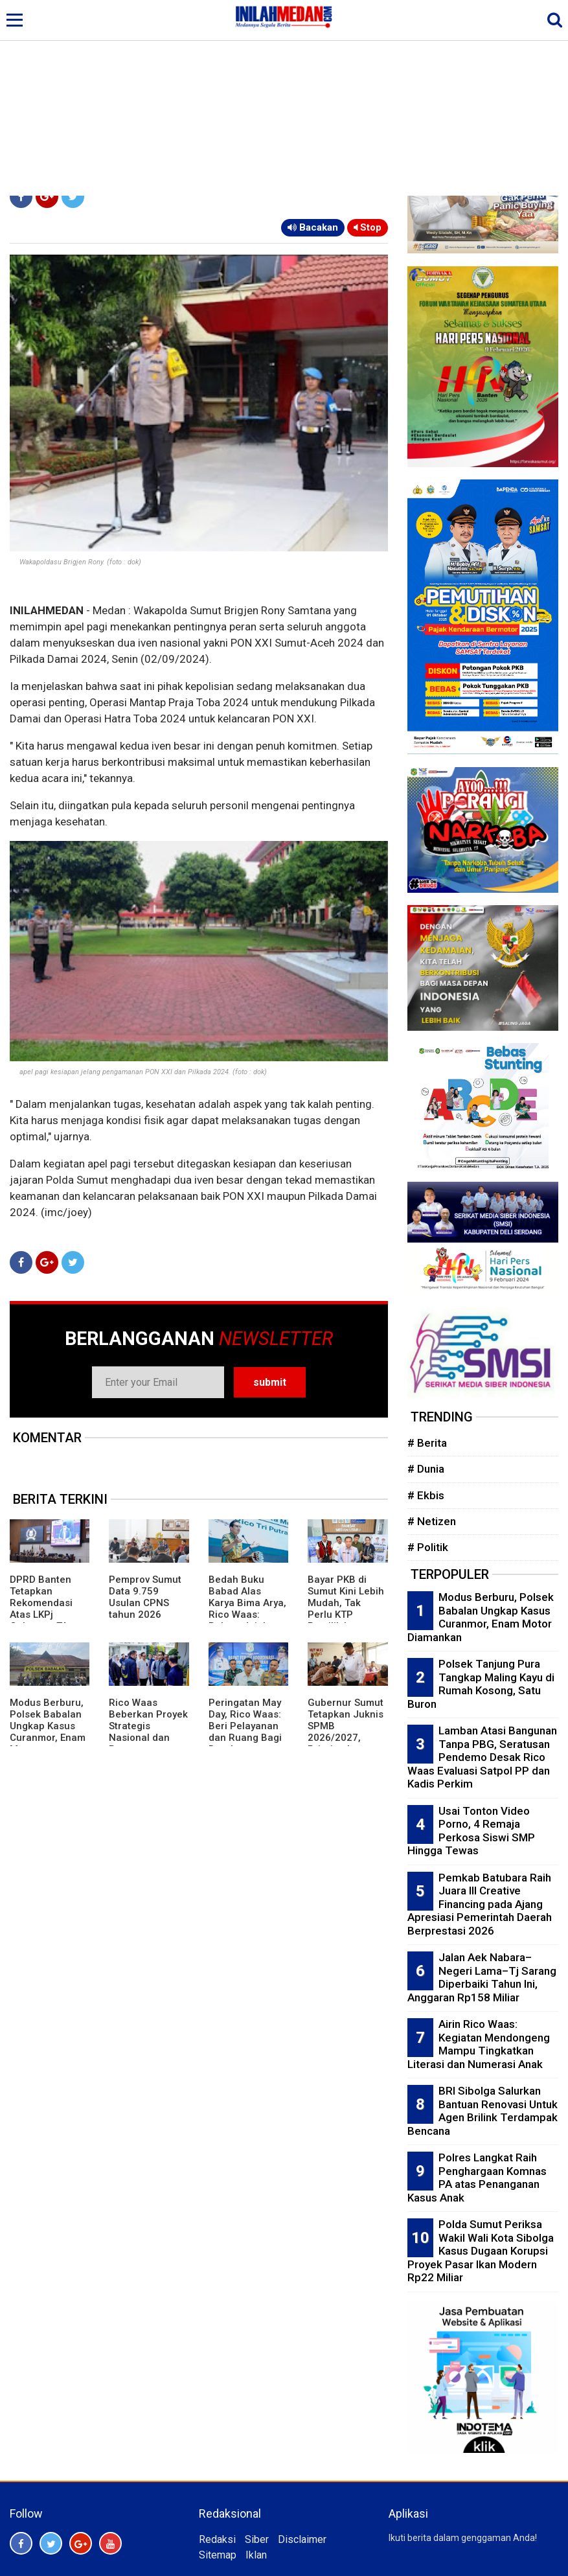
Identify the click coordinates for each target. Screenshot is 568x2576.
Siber (257, 2539)
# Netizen (431, 1521)
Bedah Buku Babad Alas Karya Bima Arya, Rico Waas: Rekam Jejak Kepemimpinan (247, 1609)
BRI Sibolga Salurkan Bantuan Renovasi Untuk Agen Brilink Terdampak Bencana (482, 2110)
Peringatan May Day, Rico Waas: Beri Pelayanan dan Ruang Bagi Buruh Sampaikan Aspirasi (245, 1737)
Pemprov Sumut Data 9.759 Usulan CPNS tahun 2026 (145, 1597)
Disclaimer (302, 2539)
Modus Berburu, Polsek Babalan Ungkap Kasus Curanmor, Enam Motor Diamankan (47, 1732)
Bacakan (313, 227)
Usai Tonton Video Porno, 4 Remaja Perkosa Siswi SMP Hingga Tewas (471, 1830)
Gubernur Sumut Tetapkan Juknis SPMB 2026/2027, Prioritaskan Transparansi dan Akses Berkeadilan (345, 1743)
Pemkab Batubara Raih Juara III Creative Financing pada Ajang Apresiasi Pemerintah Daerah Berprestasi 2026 (479, 1904)
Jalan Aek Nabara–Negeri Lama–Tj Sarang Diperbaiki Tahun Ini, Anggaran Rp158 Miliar (481, 1977)
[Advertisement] (284, 98)
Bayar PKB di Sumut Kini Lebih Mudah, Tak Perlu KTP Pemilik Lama (346, 1603)
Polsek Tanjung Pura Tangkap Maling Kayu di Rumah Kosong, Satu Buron (480, 1683)
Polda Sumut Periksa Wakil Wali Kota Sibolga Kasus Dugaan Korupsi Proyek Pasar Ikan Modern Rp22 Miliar (480, 2251)
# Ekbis (425, 1495)
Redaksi (217, 2539)
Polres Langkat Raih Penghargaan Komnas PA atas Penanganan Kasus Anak (477, 2177)
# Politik (427, 1547)
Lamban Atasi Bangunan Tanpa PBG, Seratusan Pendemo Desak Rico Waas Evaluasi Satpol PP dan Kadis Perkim (482, 1757)
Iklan (256, 2555)
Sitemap (217, 2555)
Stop (367, 227)
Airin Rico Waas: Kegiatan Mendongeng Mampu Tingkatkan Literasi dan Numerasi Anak (478, 2044)
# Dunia (425, 1468)
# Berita (427, 1442)
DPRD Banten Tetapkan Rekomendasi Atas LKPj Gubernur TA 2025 (41, 1609)
